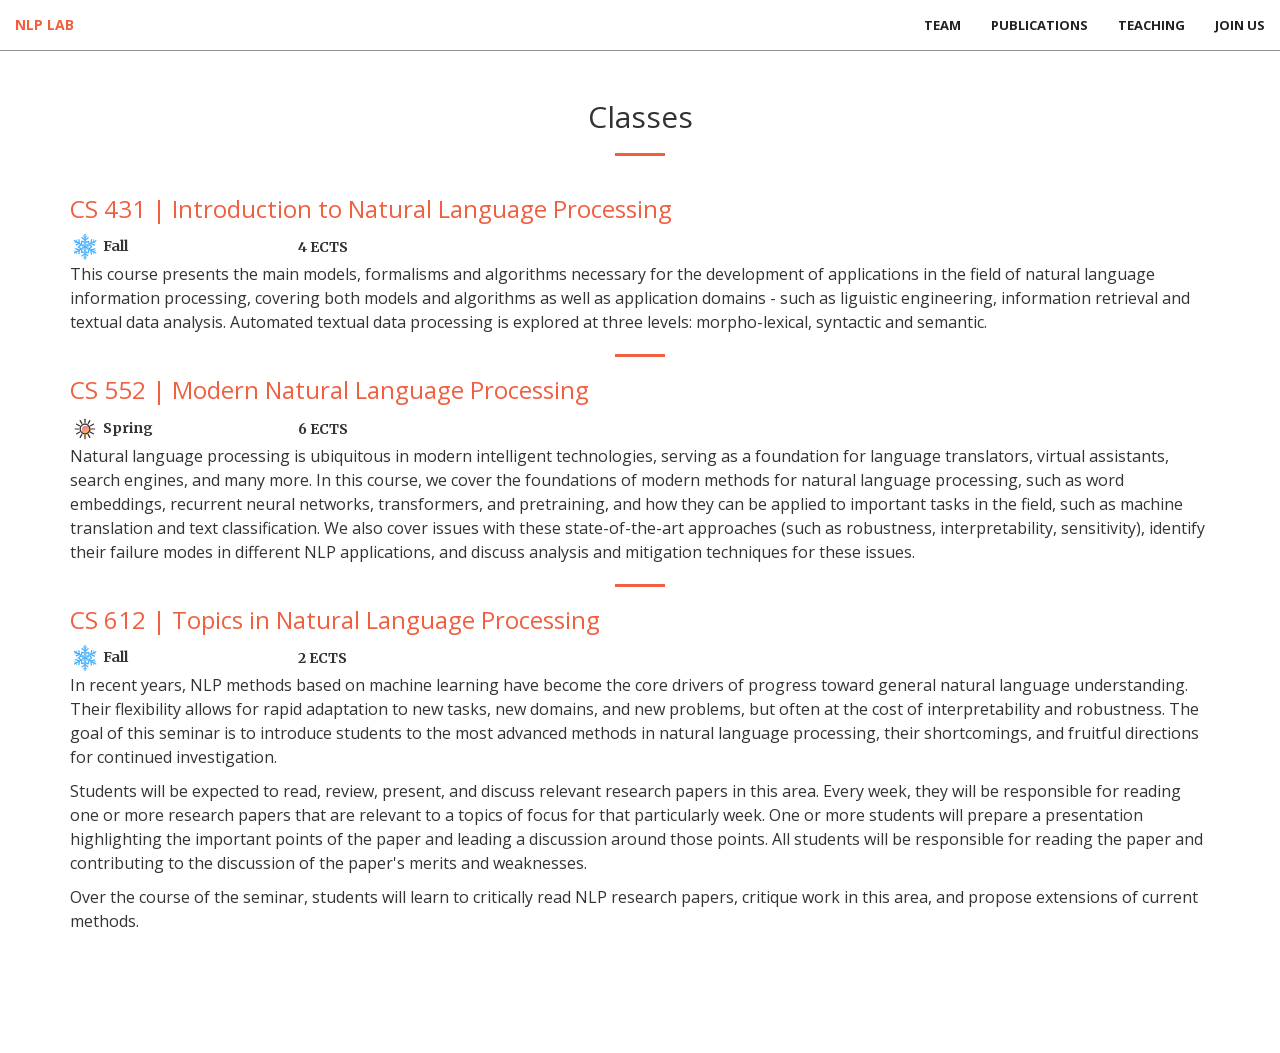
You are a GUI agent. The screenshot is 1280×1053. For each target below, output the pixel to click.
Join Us (1240, 25)
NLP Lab (44, 24)
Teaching (1151, 25)
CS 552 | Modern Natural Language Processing (329, 389)
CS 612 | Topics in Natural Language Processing (335, 619)
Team (942, 25)
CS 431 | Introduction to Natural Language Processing (371, 208)
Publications (1039, 25)
